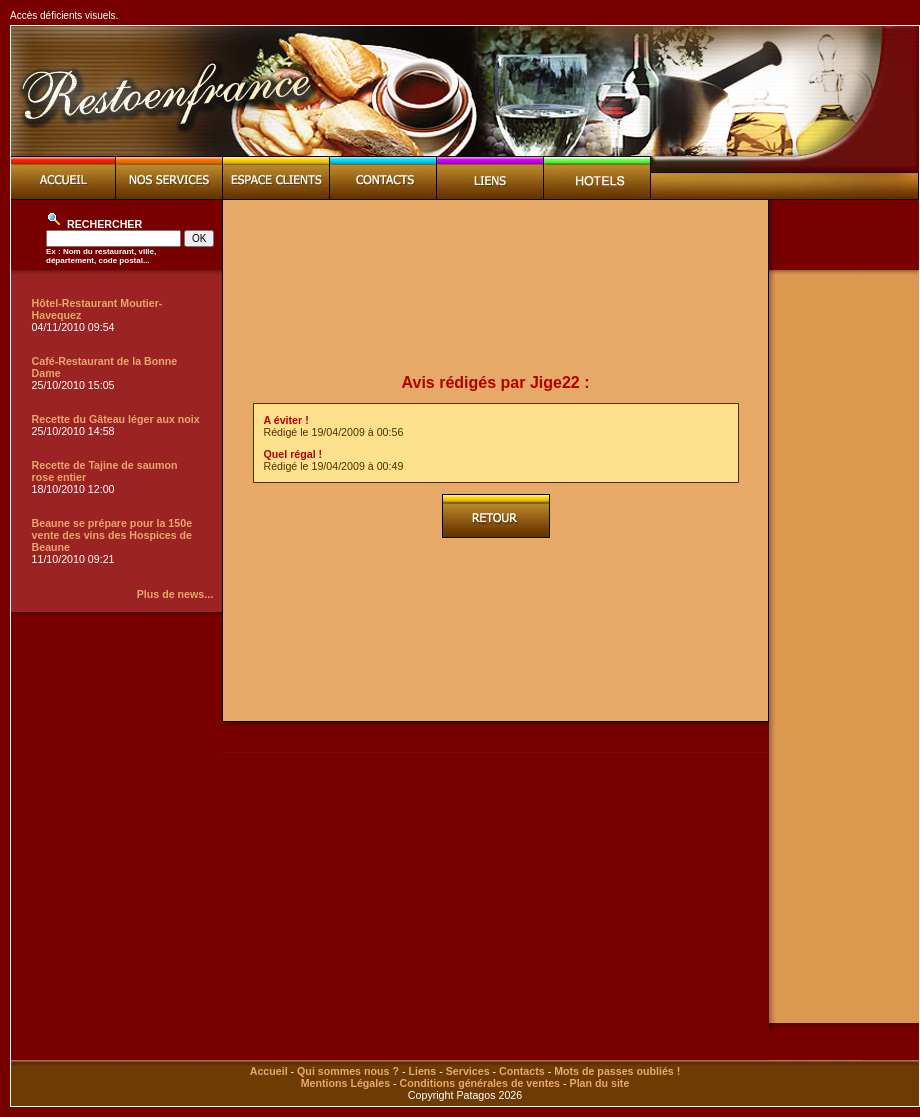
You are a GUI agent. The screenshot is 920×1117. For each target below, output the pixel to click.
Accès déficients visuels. (64, 15)
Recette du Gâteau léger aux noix (116, 419)
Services (468, 1071)
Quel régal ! (293, 454)
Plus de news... (175, 594)
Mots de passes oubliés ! (617, 1071)
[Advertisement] (496, 287)
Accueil (269, 1071)
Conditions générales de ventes (480, 1083)
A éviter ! (286, 420)
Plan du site (600, 1083)
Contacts (522, 1071)
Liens (422, 1071)
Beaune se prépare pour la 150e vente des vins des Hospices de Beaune (112, 535)
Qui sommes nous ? (348, 1071)
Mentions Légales (345, 1083)
